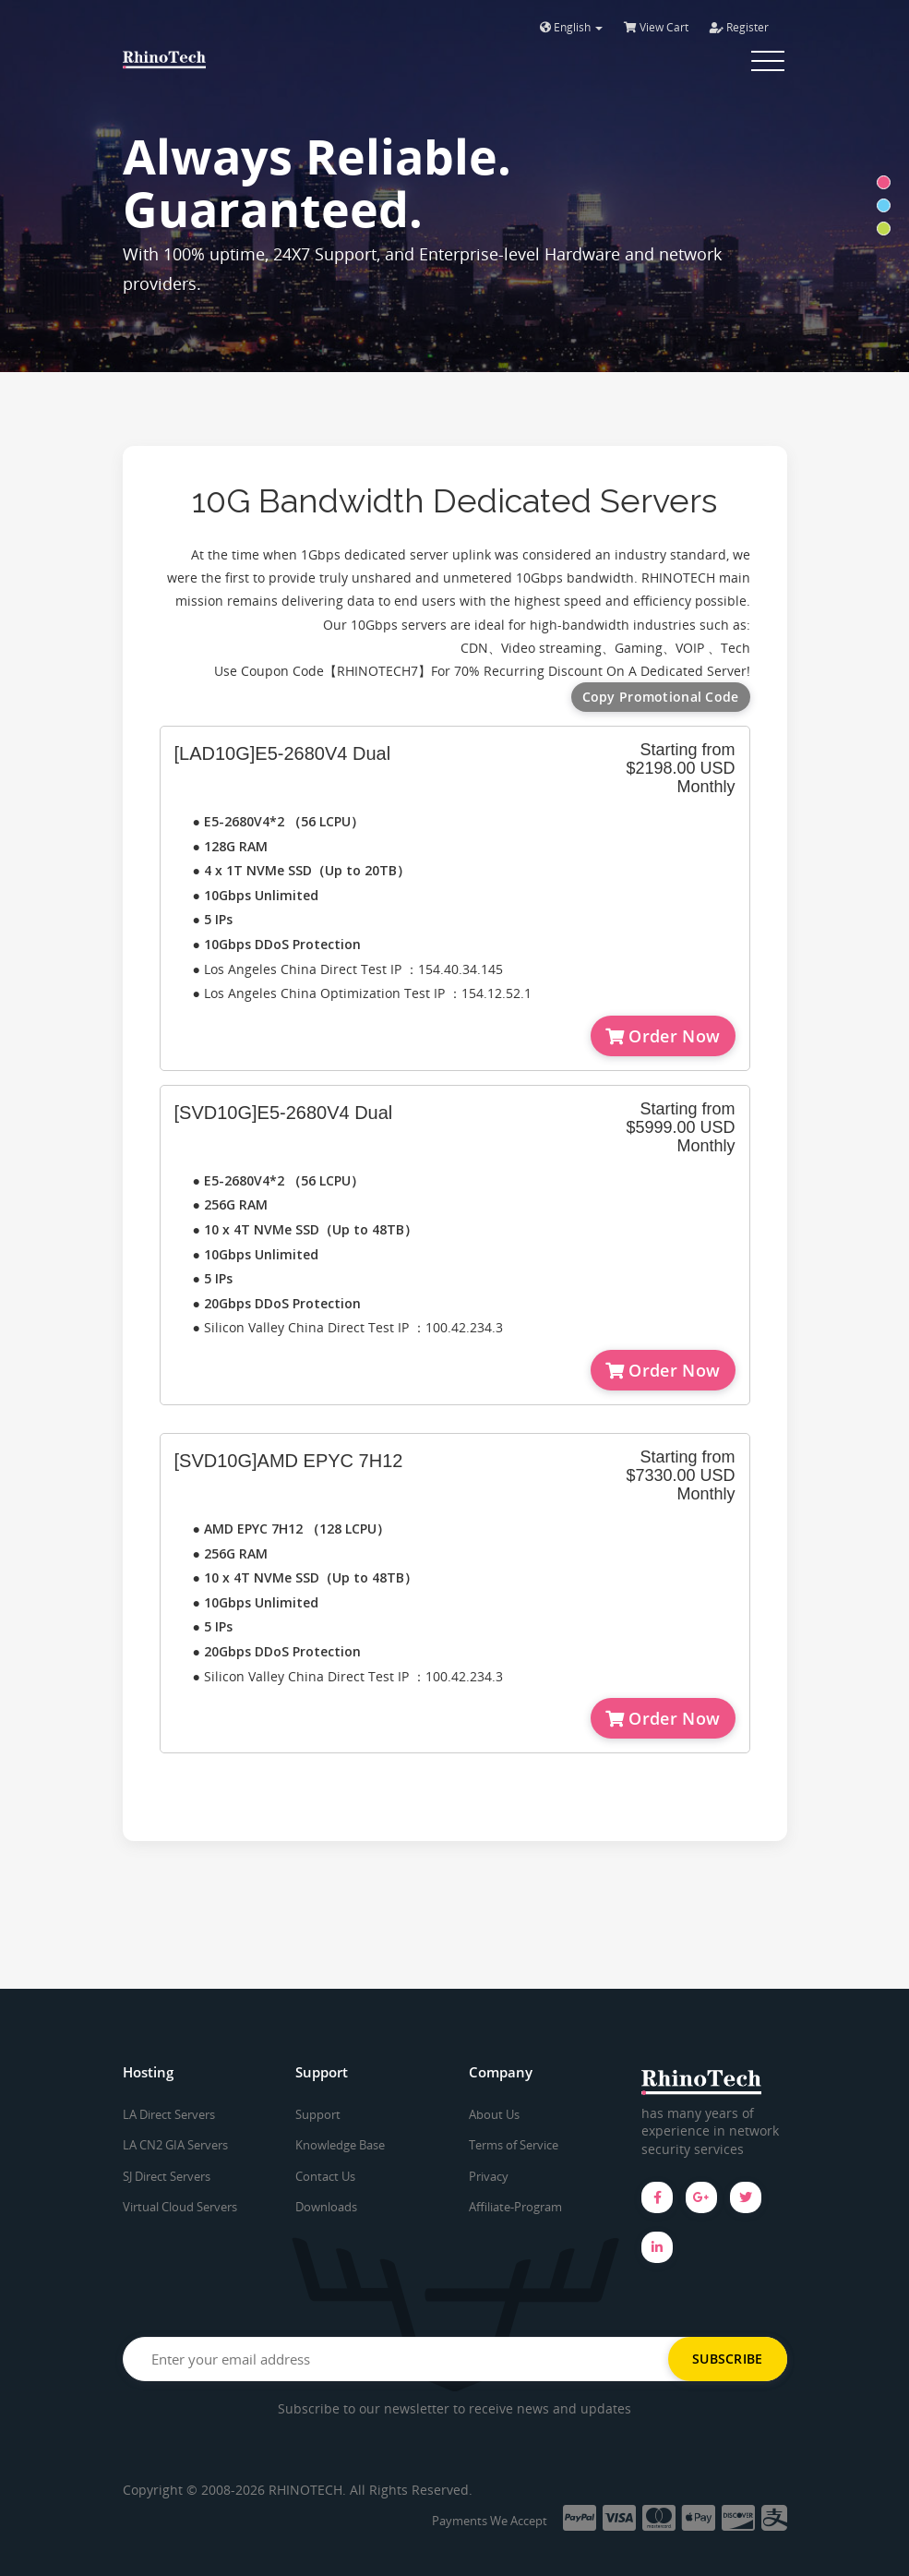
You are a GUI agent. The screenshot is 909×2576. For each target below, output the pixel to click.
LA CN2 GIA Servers (175, 2145)
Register (739, 27)
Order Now (663, 1036)
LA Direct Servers (169, 2114)
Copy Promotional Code (660, 696)
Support (318, 2114)
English (571, 27)
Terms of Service (513, 2145)
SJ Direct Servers (166, 2176)
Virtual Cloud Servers (180, 2206)
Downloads (326, 2206)
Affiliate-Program (515, 2206)
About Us (494, 2114)
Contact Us (325, 2176)
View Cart (656, 27)
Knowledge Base (340, 2145)
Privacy (488, 2176)
